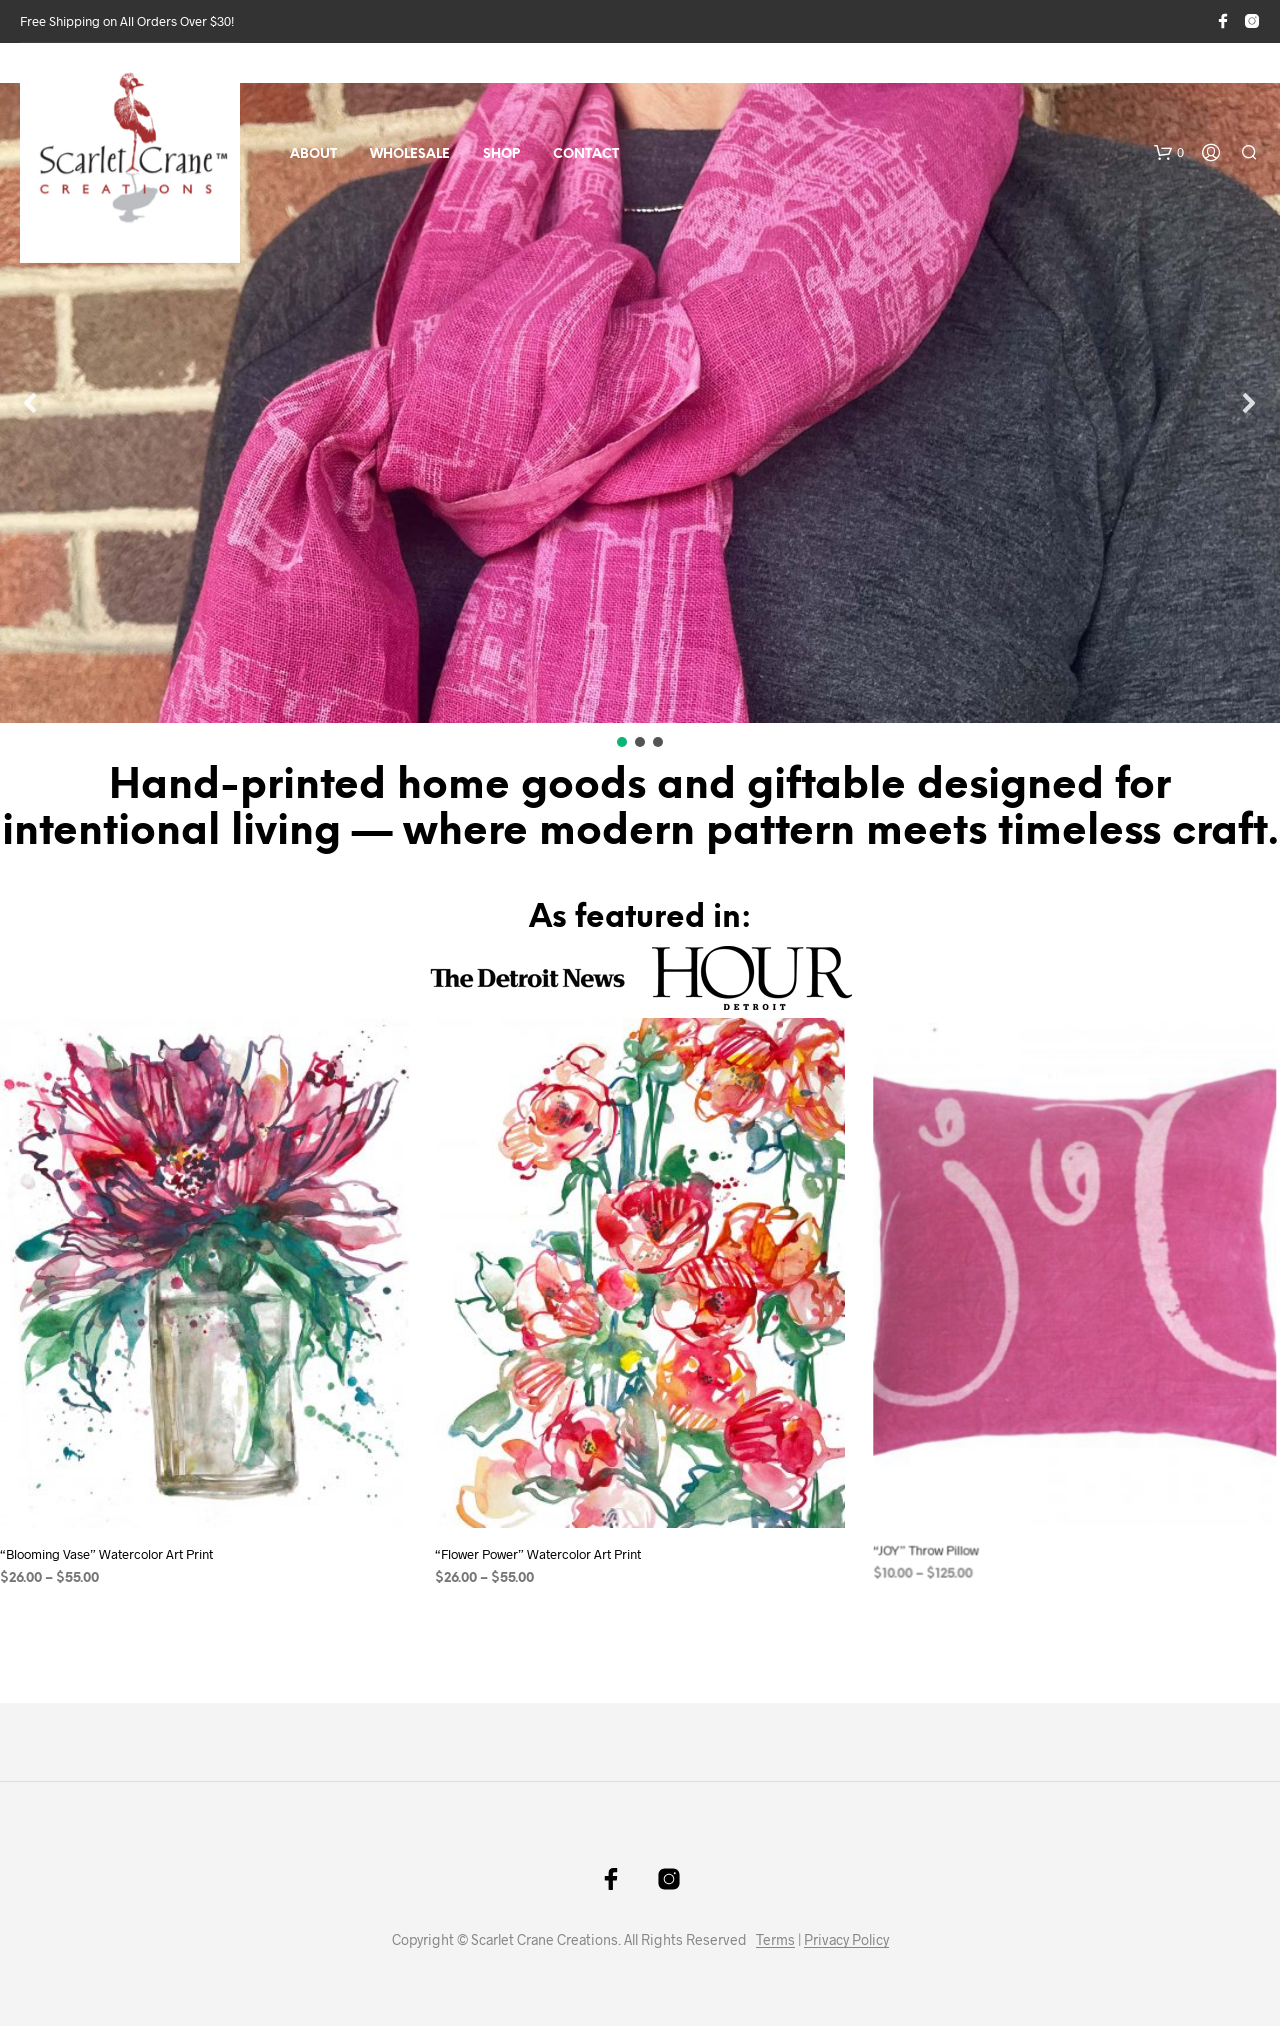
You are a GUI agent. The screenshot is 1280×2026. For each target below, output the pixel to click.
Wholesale (410, 154)
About (313, 154)
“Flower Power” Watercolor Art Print (544, 1538)
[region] (640, 417)
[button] (1169, 153)
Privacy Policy (846, 1940)
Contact (586, 154)
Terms (775, 1940)
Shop (501, 154)
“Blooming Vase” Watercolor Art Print (106, 1554)
